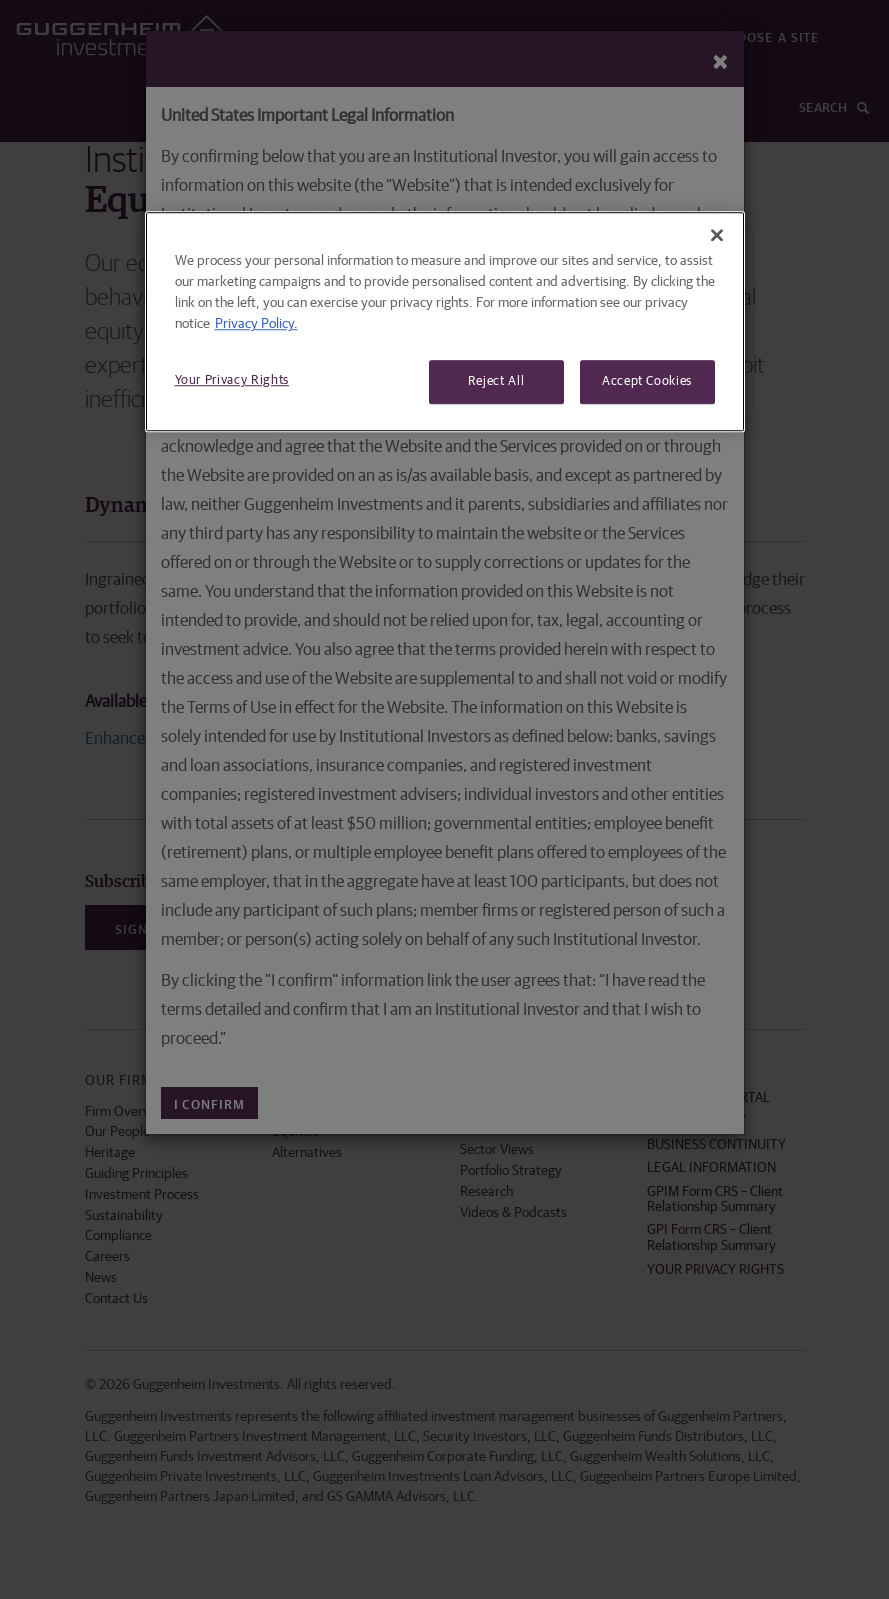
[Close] (717, 235)
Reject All (496, 381)
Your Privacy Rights (232, 380)
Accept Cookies (647, 381)
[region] (445, 321)
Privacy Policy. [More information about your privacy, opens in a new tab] (256, 324)
